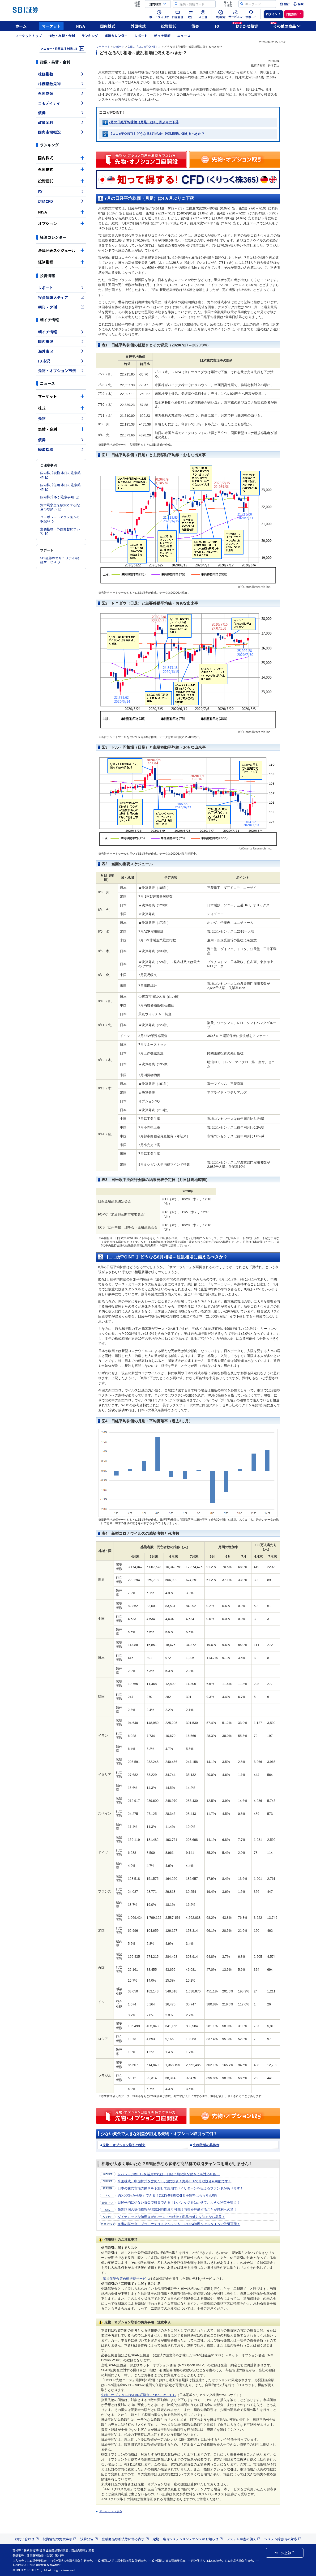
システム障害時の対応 (283, 2539)
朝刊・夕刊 (61, 307)
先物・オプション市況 (61, 370)
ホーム (21, 26)
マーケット (51, 26)
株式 (61, 408)
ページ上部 (284, 2552)
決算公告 (89, 2539)
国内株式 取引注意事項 (59, 497)
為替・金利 (61, 429)
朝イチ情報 (162, 35)
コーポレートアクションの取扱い (60, 519)
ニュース (183, 35)
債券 (195, 26)
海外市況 (61, 351)
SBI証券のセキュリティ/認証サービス (59, 559)
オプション (61, 223)
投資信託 (168, 26)
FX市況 (61, 361)
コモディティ (61, 103)
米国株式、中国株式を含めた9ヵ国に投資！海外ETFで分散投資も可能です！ (174, 2181)
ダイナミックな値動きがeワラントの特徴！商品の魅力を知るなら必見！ (171, 2217)
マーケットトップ (28, 35)
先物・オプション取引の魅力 (123, 2145)
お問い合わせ (27, 2539)
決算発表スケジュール (61, 250)
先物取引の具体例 (206, 2145)
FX (217, 26)
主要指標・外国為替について (60, 531)
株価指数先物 (61, 83)
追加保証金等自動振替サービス (126, 2279)
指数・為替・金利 (61, 35)
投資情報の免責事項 (60, 2539)
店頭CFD (61, 201)
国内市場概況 (61, 132)
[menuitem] (285, 4)
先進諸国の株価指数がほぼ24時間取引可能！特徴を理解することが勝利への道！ (177, 2209)
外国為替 (61, 93)
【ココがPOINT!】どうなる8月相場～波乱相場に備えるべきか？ (157, 134)
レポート (141, 35)
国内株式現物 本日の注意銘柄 (60, 474)
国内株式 (107, 26)
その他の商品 (285, 25)
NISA (80, 26)
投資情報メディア (61, 297)
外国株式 (138, 26)
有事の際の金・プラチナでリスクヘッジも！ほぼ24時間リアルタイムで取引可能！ (179, 2224)
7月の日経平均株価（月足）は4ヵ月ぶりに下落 (144, 122)
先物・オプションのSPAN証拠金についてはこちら (138, 2395)
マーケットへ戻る (110, 2511)
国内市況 (61, 341)
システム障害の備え (243, 2539)
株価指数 (61, 74)
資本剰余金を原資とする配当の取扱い (60, 507)
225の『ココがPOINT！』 (144, 46)
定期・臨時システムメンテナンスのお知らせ (188, 2539)
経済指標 (61, 262)
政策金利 (61, 122)
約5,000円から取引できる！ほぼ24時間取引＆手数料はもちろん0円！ (169, 2195)
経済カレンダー (116, 35)
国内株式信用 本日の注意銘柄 (60, 486)
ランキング (89, 35)
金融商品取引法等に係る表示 (125, 2539)
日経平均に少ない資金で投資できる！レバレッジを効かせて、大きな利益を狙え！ (179, 2202)
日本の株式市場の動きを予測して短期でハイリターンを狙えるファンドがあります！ (180, 2188)
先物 (61, 418)
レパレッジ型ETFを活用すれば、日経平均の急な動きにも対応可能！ (169, 2174)
